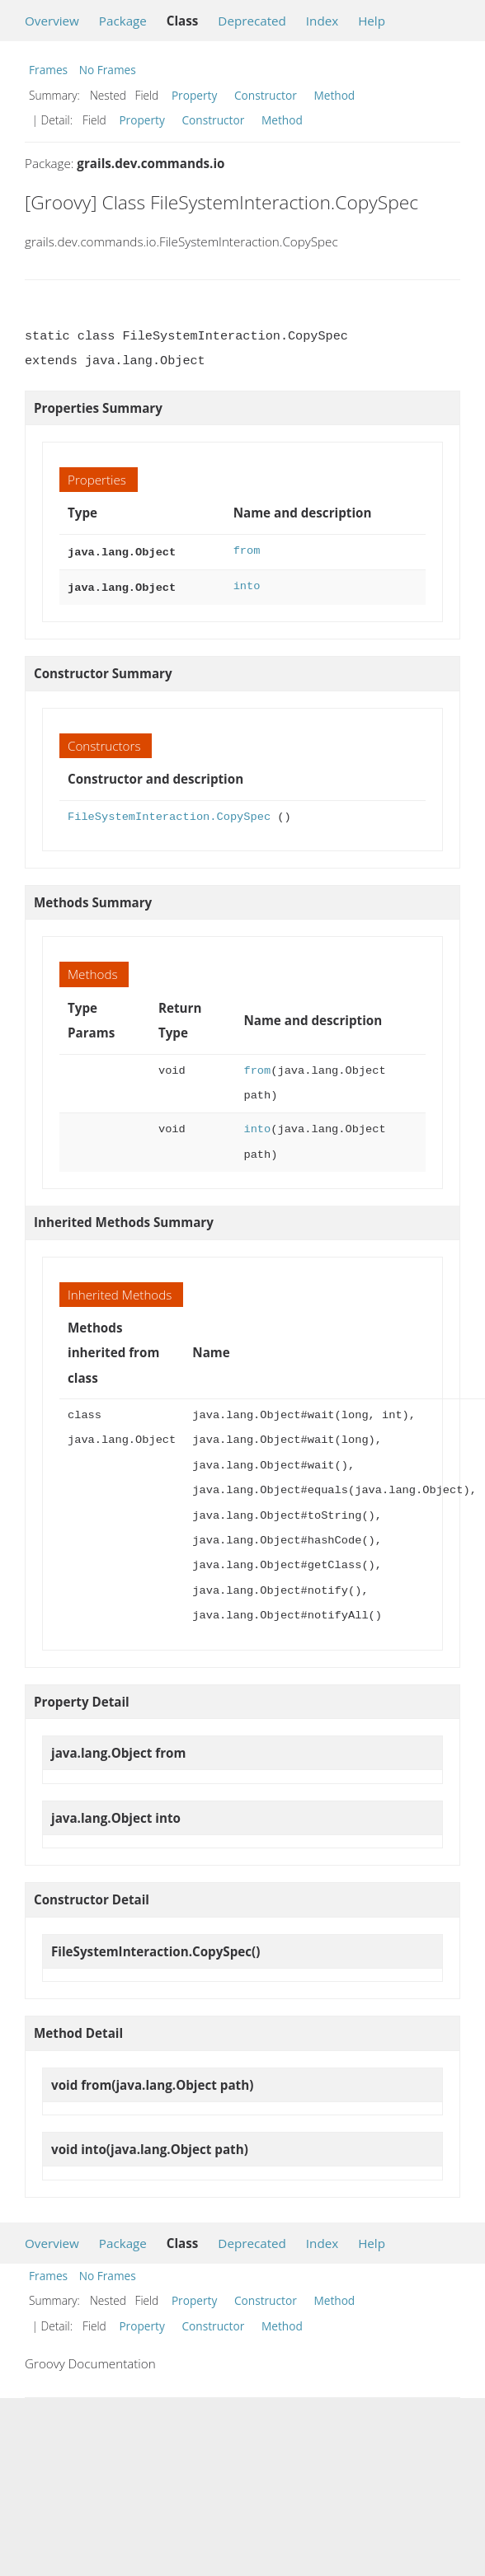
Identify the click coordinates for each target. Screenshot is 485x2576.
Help (371, 20)
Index (322, 20)
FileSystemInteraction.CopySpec (169, 814)
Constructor (265, 95)
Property (194, 95)
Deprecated (252, 20)
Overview (52, 20)
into (247, 584)
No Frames (107, 69)
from (247, 551)
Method (334, 95)
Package (123, 20)
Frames (48, 69)
